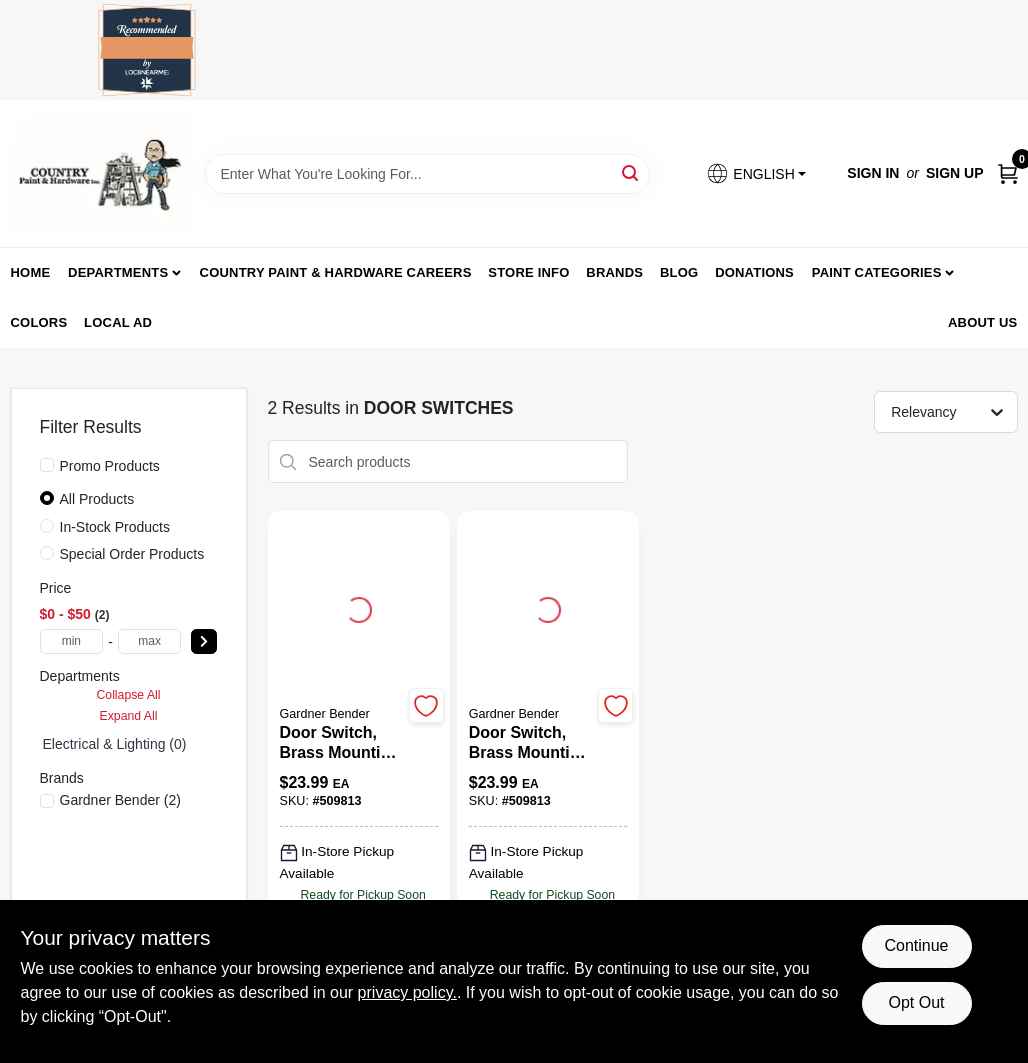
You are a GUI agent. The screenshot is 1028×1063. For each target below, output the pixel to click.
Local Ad (118, 322)
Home (31, 272)
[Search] (631, 172)
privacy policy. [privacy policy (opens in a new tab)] (407, 992)
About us (983, 322)
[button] (756, 173)
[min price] (72, 641)
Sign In (873, 173)
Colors (39, 322)
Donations (754, 272)
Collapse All (128, 695)
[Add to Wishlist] (426, 705)
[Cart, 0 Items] (1008, 173)
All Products (97, 499)
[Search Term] (427, 174)
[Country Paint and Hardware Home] (101, 173)
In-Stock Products (115, 527)
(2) (120, 800)
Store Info (528, 272)
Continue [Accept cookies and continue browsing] (916, 945)
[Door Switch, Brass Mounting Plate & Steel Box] (341, 743)
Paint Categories (877, 272)
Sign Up (955, 173)
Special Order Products (132, 554)
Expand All (129, 716)
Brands (614, 272)
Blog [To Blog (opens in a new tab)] (679, 272)
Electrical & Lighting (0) (115, 744)
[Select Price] (204, 641)
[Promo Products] (47, 465)
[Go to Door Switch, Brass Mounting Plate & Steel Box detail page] (359, 607)
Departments (118, 272)
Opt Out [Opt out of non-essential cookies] (916, 1002)
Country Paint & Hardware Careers (336, 272)
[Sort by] (955, 411)
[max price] (150, 641)
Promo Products (110, 466)
